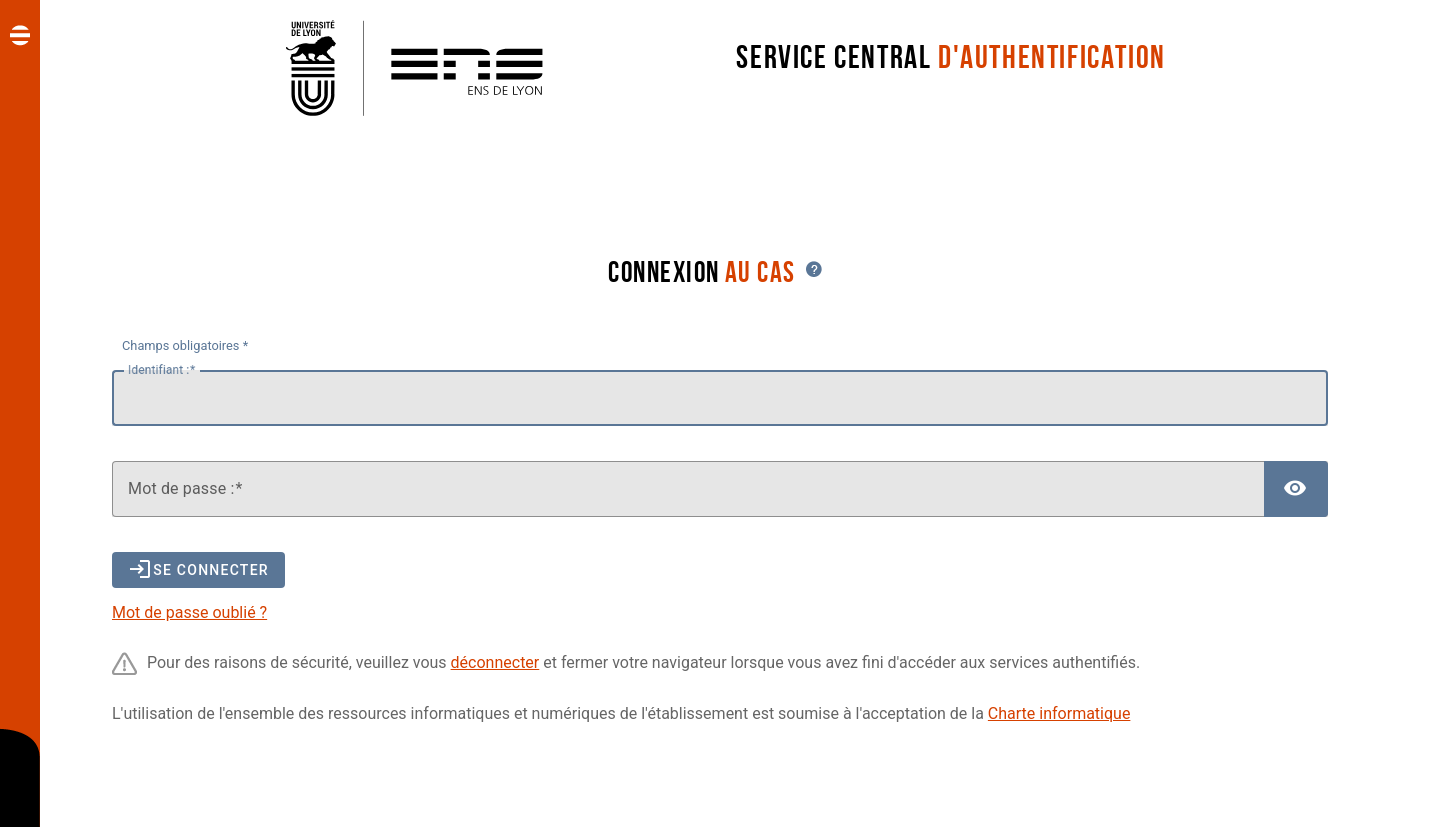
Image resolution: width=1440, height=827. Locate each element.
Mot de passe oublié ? (189, 612)
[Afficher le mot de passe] (1296, 489)
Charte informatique (1059, 713)
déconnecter (495, 662)
